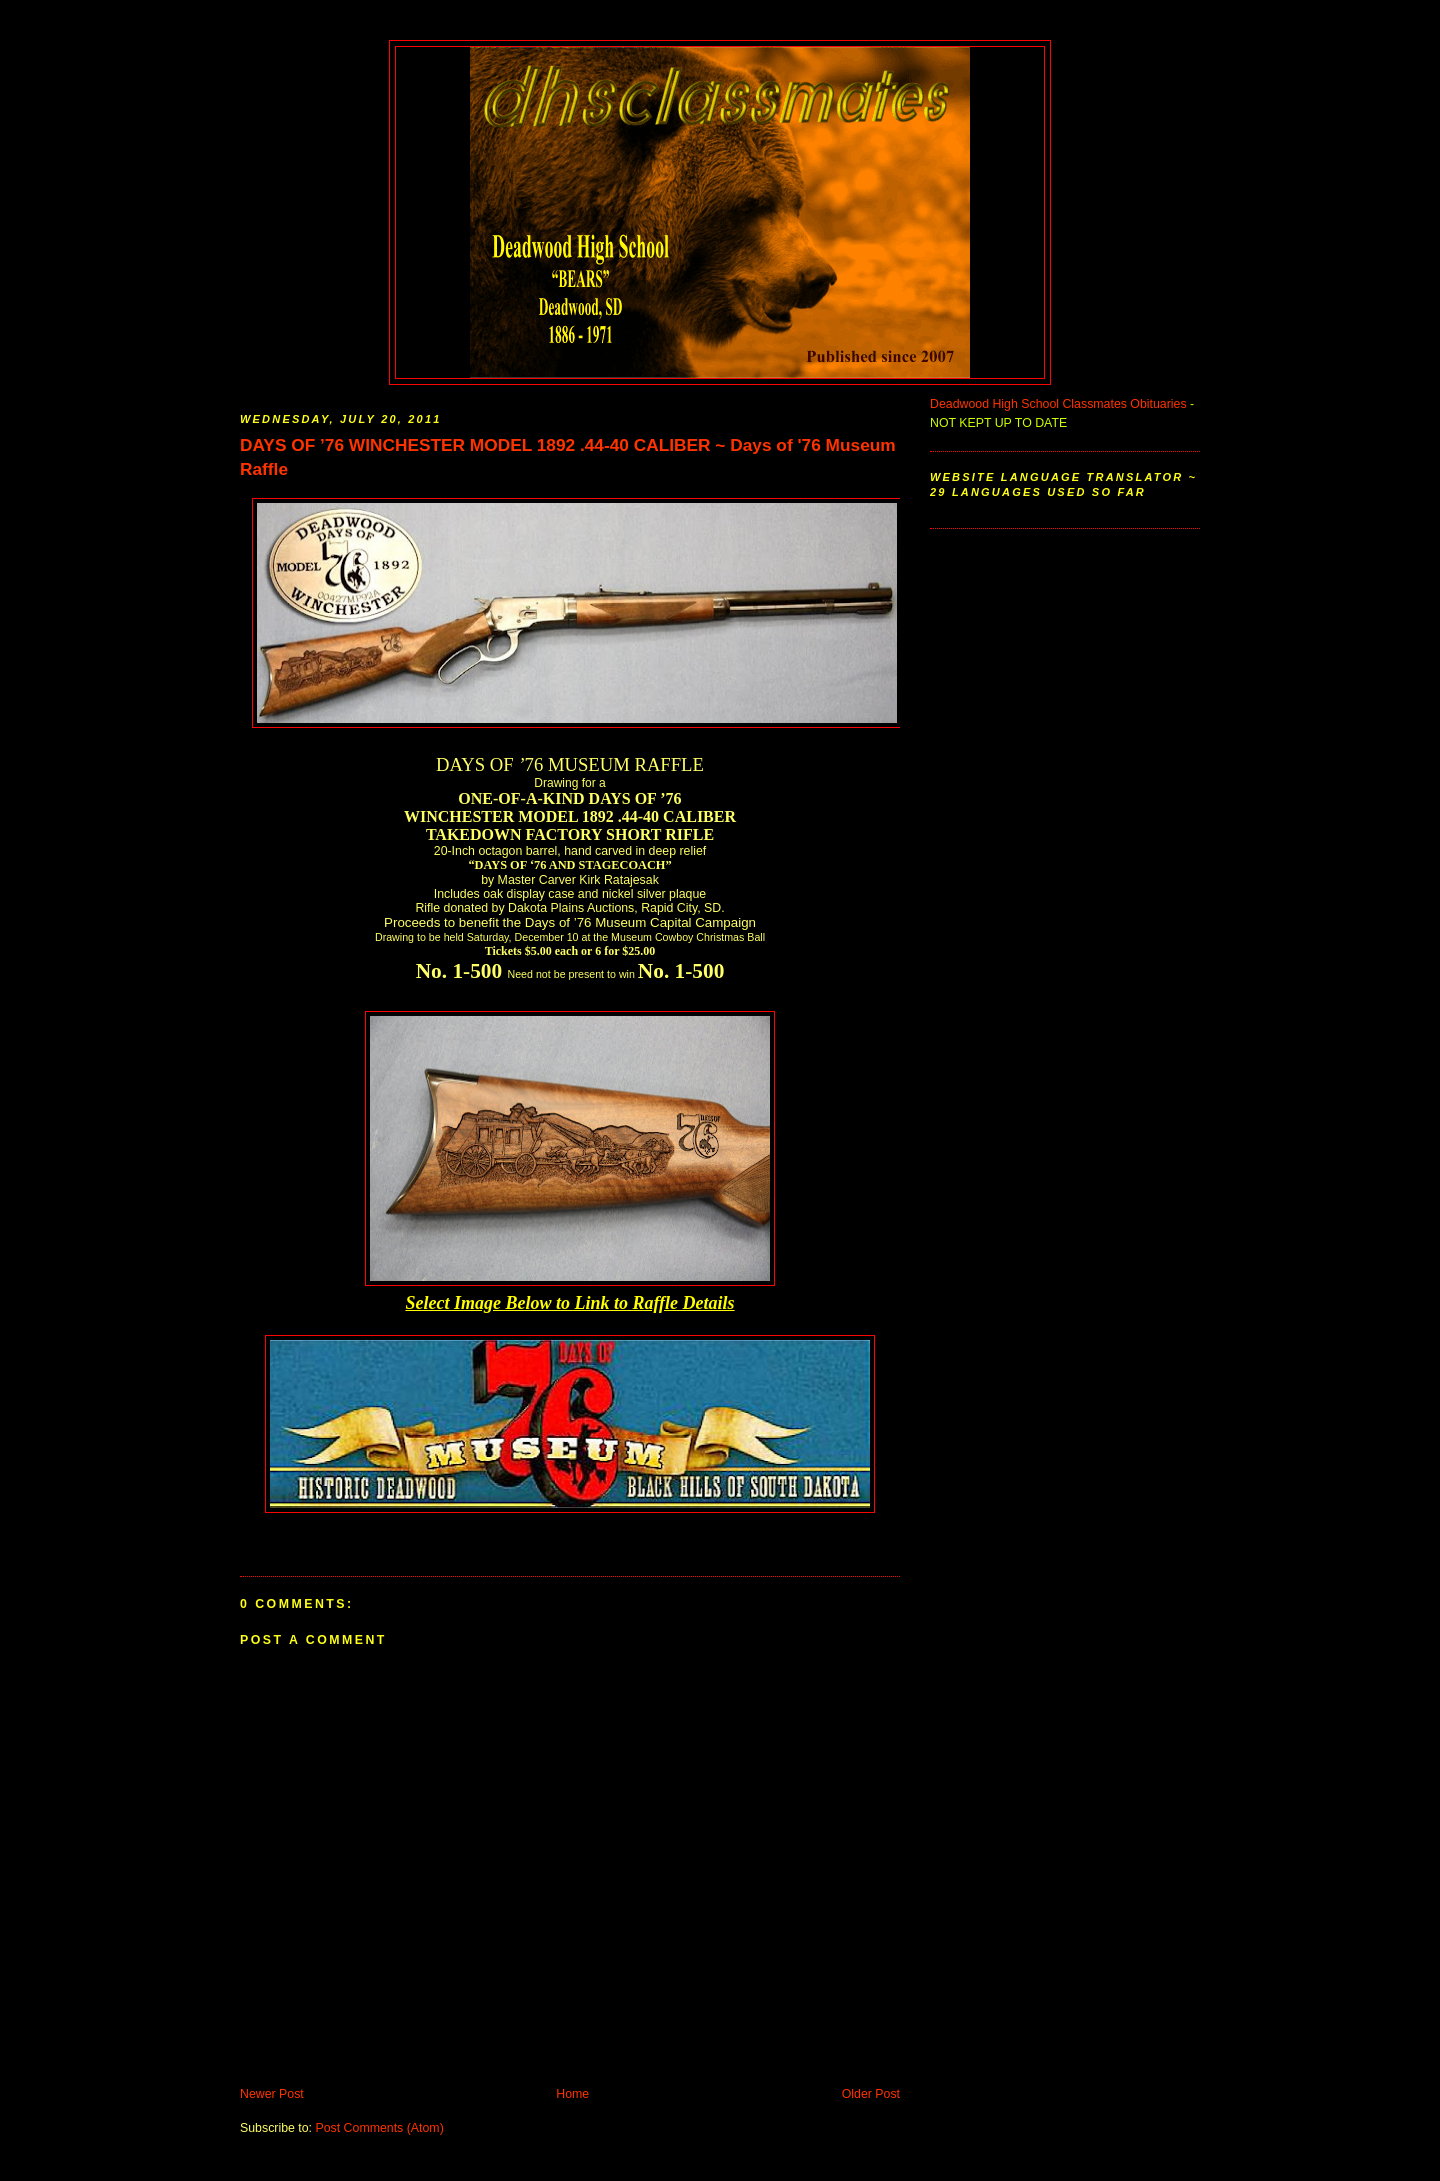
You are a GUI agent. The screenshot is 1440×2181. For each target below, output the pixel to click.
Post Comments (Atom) (379, 2128)
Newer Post (272, 2094)
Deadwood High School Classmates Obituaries (1058, 404)
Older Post (871, 2094)
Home (572, 2094)
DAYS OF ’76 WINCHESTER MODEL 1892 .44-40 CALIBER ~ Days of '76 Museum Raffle (568, 457)
